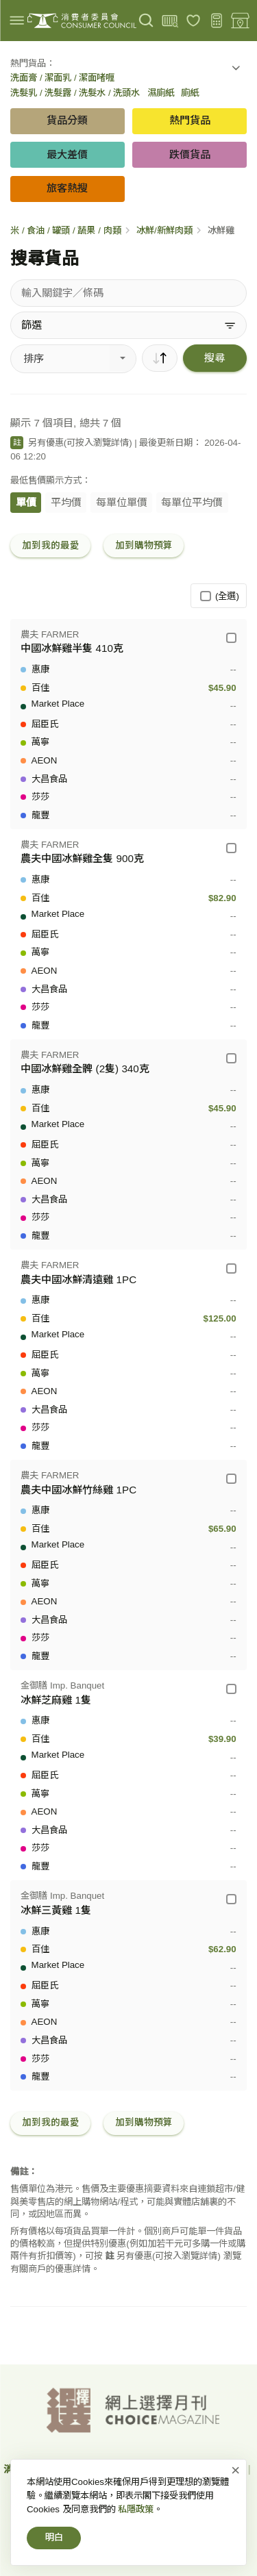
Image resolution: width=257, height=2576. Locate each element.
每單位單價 (121, 502)
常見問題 (190, 2488)
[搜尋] (146, 21)
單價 (26, 502)
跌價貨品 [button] (189, 154)
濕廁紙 (160, 93)
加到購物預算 (144, 545)
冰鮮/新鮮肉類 (164, 230)
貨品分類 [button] (67, 120)
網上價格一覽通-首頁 (143, 2469)
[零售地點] (240, 21)
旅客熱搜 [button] (67, 188)
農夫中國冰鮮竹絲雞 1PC (78, 1489)
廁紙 (190, 93)
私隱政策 (224, 2469)
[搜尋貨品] (128, 293)
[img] (17, 20)
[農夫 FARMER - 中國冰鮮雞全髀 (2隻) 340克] (231, 1058)
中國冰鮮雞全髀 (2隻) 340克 (85, 1068)
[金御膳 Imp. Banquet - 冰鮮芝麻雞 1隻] (231, 1689)
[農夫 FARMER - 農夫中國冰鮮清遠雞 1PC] (231, 1268)
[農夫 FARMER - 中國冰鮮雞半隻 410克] (231, 638)
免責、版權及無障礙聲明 (102, 2488)
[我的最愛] (193, 21)
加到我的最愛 (50, 545)
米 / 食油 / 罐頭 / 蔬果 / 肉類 (65, 230)
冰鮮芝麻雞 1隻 (56, 1700)
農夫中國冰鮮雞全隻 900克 (82, 858)
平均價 (66, 502)
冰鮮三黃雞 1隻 (56, 1910)
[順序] (160, 358)
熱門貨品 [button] (189, 120)
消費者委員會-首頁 (43, 2469)
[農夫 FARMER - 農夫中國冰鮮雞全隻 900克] (231, 848)
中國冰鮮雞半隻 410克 (72, 648)
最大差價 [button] (67, 154)
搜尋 (214, 358)
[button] (236, 70)
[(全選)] (205, 596)
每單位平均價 (192, 502)
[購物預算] (217, 21)
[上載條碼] (169, 21)
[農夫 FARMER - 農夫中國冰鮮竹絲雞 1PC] (231, 1479)
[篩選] (128, 325)
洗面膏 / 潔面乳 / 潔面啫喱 (62, 78)
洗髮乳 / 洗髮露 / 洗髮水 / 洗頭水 (75, 93)
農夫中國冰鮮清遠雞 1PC (78, 1279)
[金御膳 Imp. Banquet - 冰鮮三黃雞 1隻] (231, 1899)
